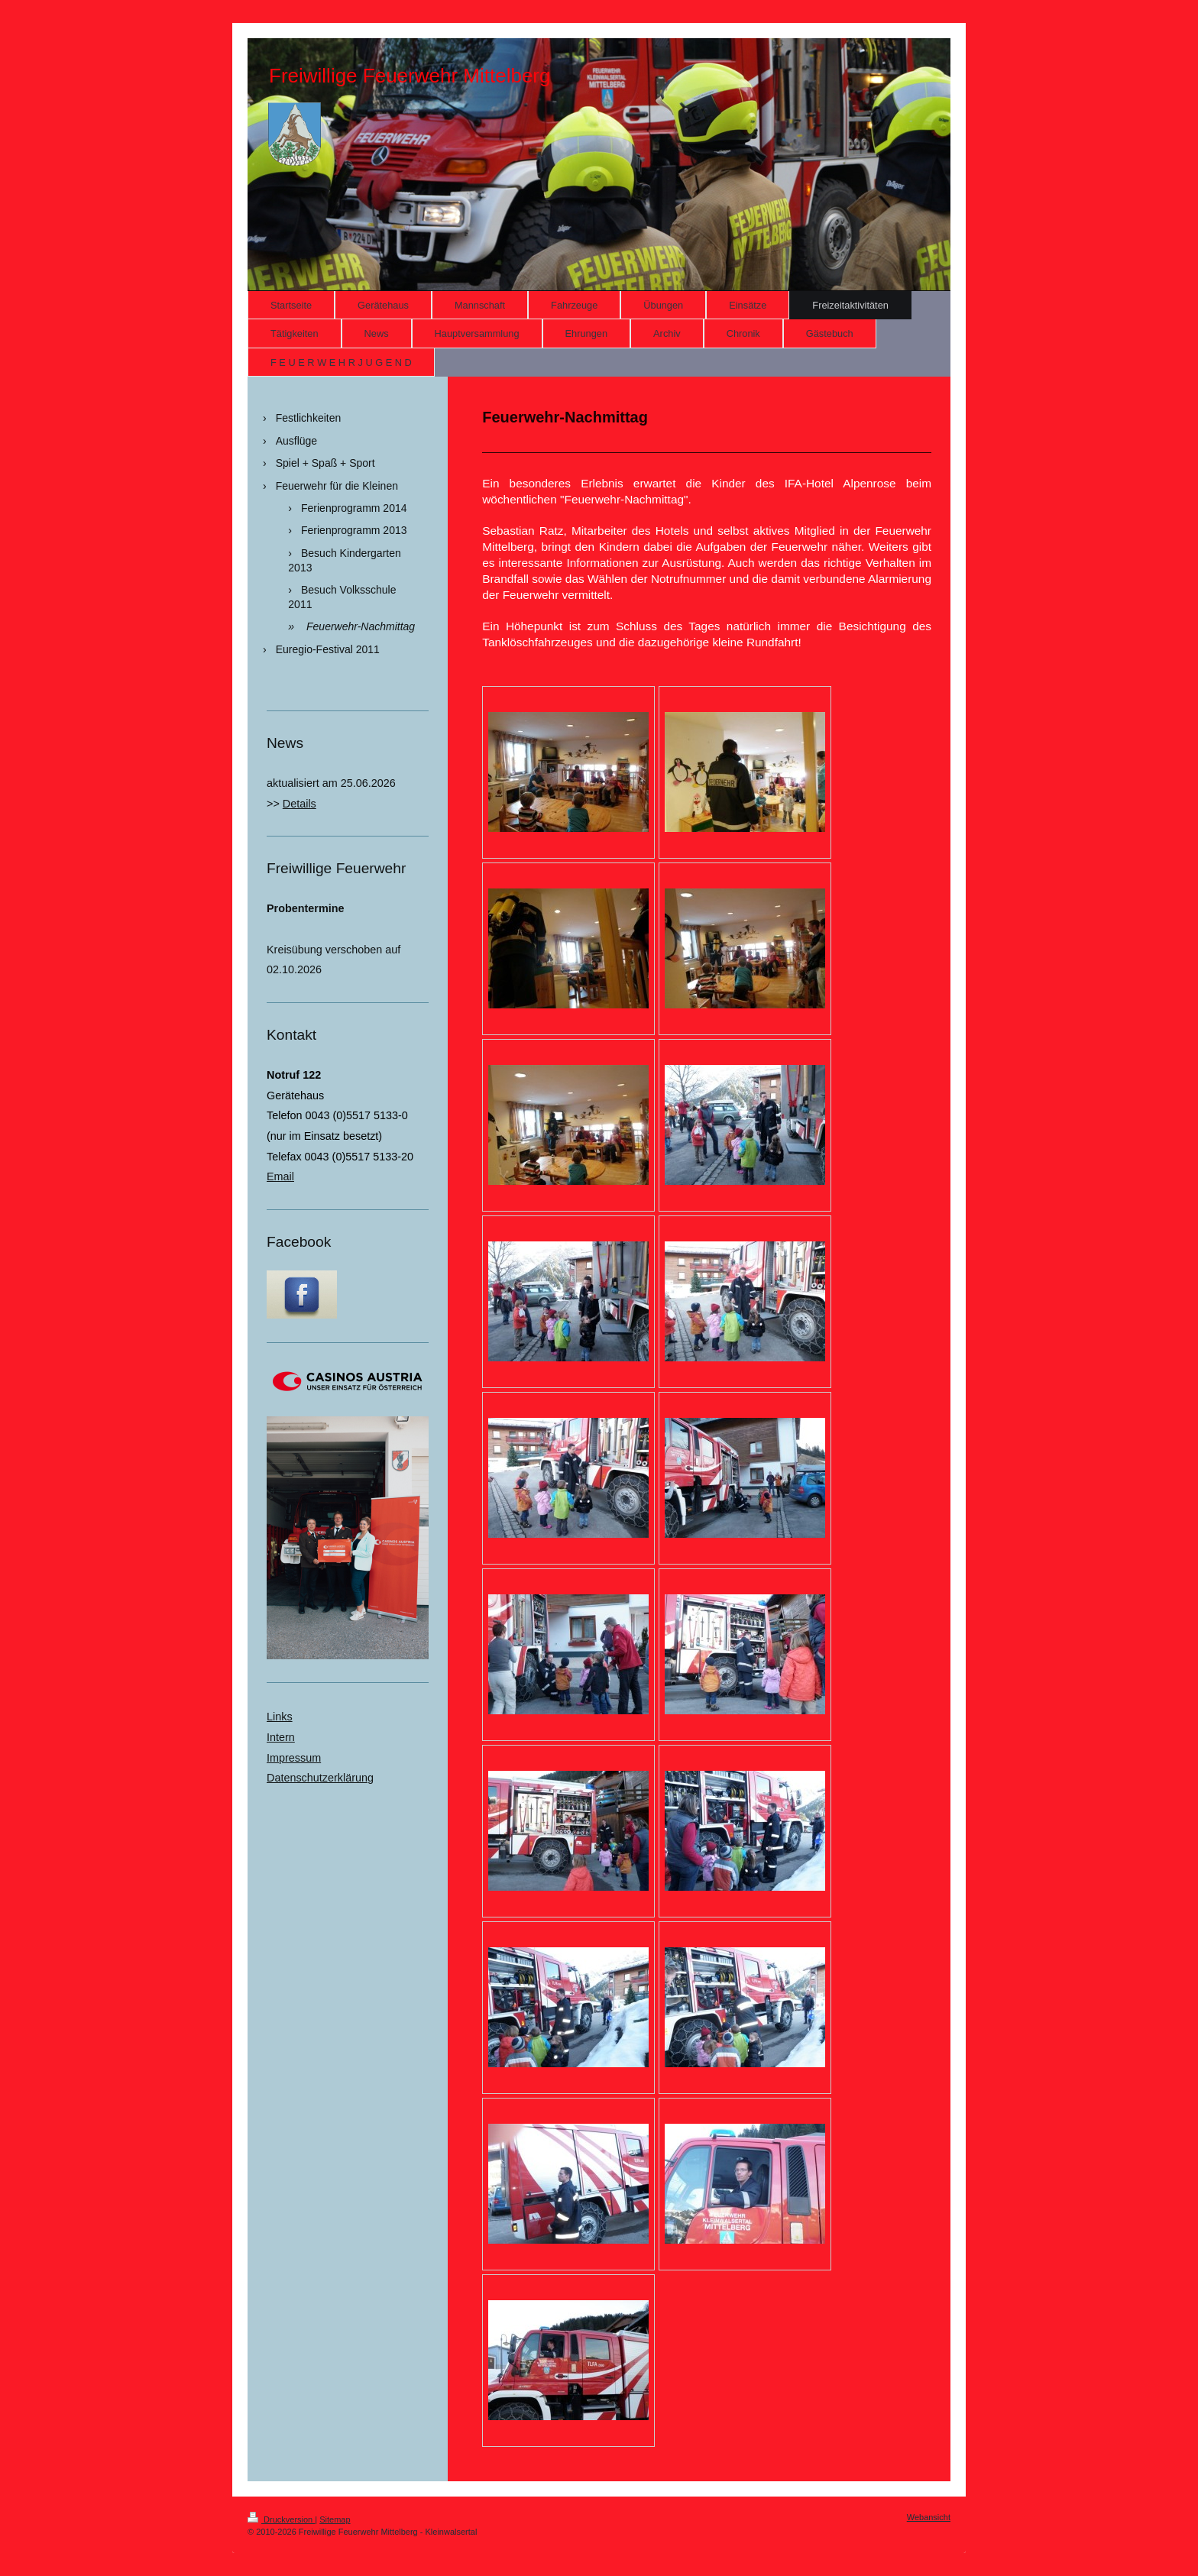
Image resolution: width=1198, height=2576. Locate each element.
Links (280, 1716)
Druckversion (281, 2519)
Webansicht (928, 2517)
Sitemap (334, 2519)
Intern (281, 1737)
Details (299, 804)
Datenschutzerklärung (320, 1778)
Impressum (294, 1758)
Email (280, 1176)
